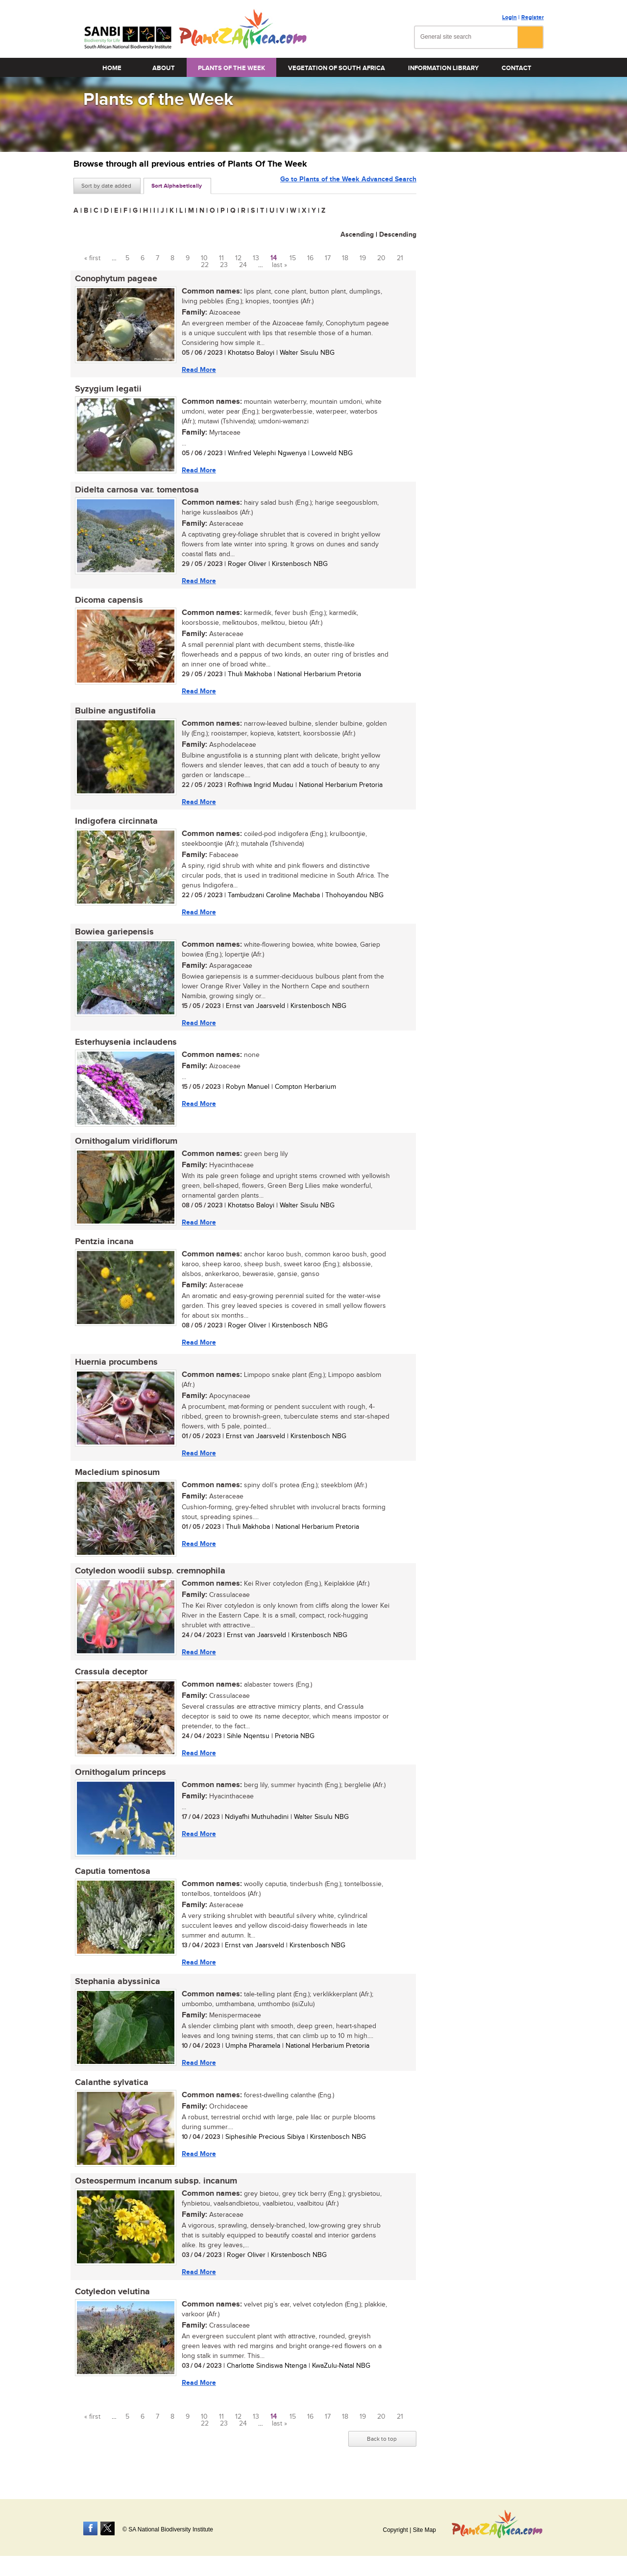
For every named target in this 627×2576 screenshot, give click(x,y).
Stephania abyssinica (116, 1993)
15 (292, 258)
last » (279, 265)
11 (221, 258)
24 (243, 265)
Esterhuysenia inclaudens (124, 1047)
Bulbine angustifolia (113, 714)
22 (205, 265)
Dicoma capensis (107, 602)
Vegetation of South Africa (336, 68)
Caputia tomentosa (111, 1882)
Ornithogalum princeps (119, 1783)
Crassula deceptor (109, 1681)
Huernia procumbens (114, 1369)
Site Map (424, 2530)
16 (310, 258)
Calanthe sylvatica (110, 2095)
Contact (516, 68)
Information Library (443, 68)
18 (345, 258)
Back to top (382, 2453)
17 (328, 258)
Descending (397, 234)
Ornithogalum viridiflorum (124, 1147)
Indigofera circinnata (114, 825)
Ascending (357, 234)
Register (532, 17)
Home (111, 68)
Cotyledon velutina (110, 2306)
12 (238, 258)
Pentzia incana (102, 1248)
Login (509, 17)
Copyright (395, 2530)
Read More (197, 370)
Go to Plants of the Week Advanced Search (348, 185)
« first (92, 258)
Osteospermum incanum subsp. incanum (154, 2194)
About (163, 68)
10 (204, 258)
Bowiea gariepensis (112, 936)
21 (400, 258)
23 (224, 265)
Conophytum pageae (114, 278)
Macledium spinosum (115, 1480)
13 (256, 258)
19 (363, 258)
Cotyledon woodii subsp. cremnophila (148, 1580)
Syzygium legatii (106, 390)
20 (381, 258)
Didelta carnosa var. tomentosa (135, 491)
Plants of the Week (231, 68)
